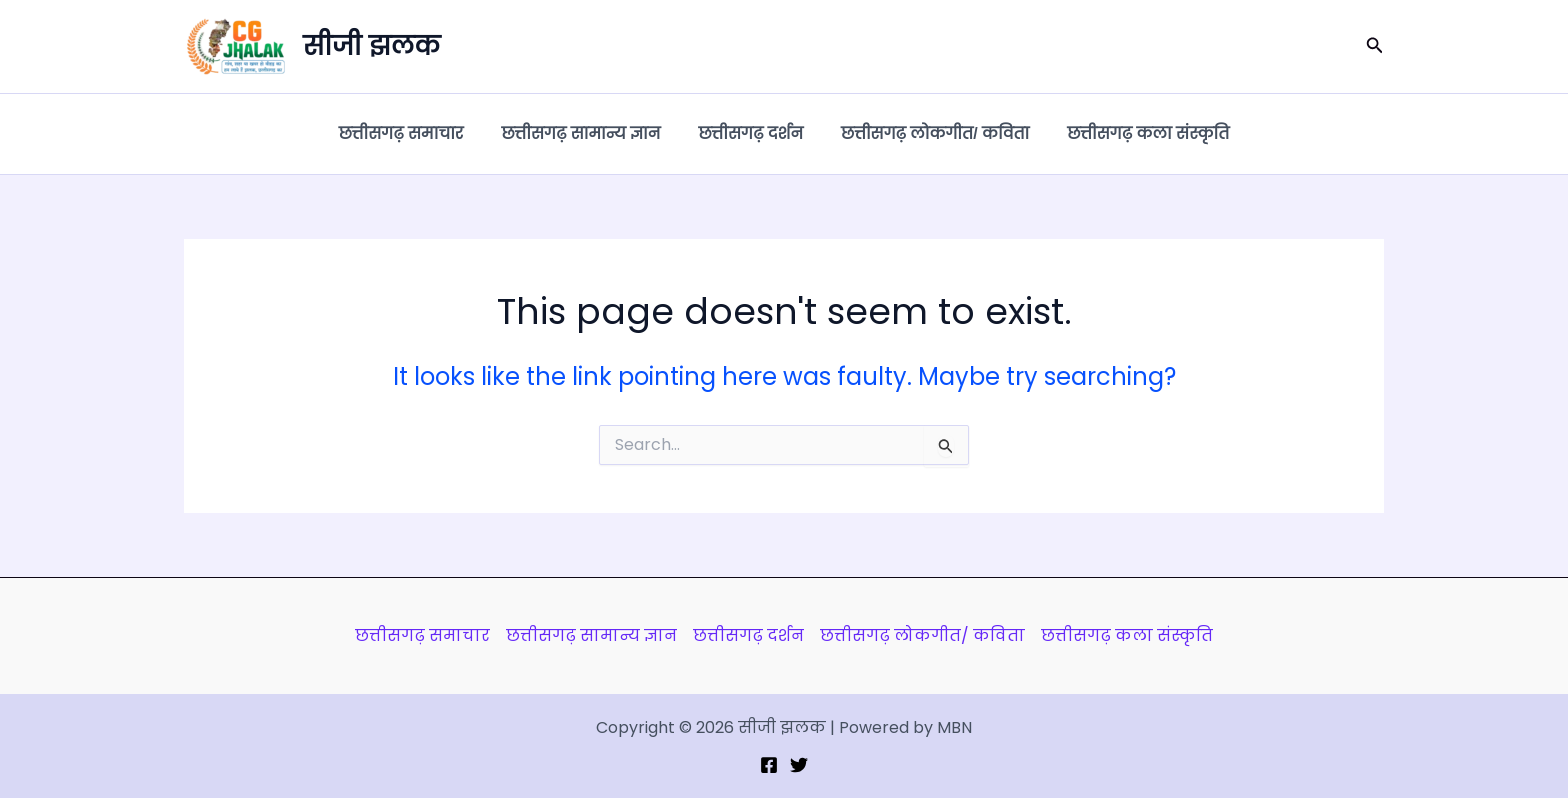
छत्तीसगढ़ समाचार (413, 133)
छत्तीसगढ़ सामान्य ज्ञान (586, 133)
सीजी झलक (371, 46)
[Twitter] (799, 765)
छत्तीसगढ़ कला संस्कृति (1136, 133)
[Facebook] (769, 765)
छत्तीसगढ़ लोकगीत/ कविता (929, 133)
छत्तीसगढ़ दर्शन (750, 133)
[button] (1375, 47)
